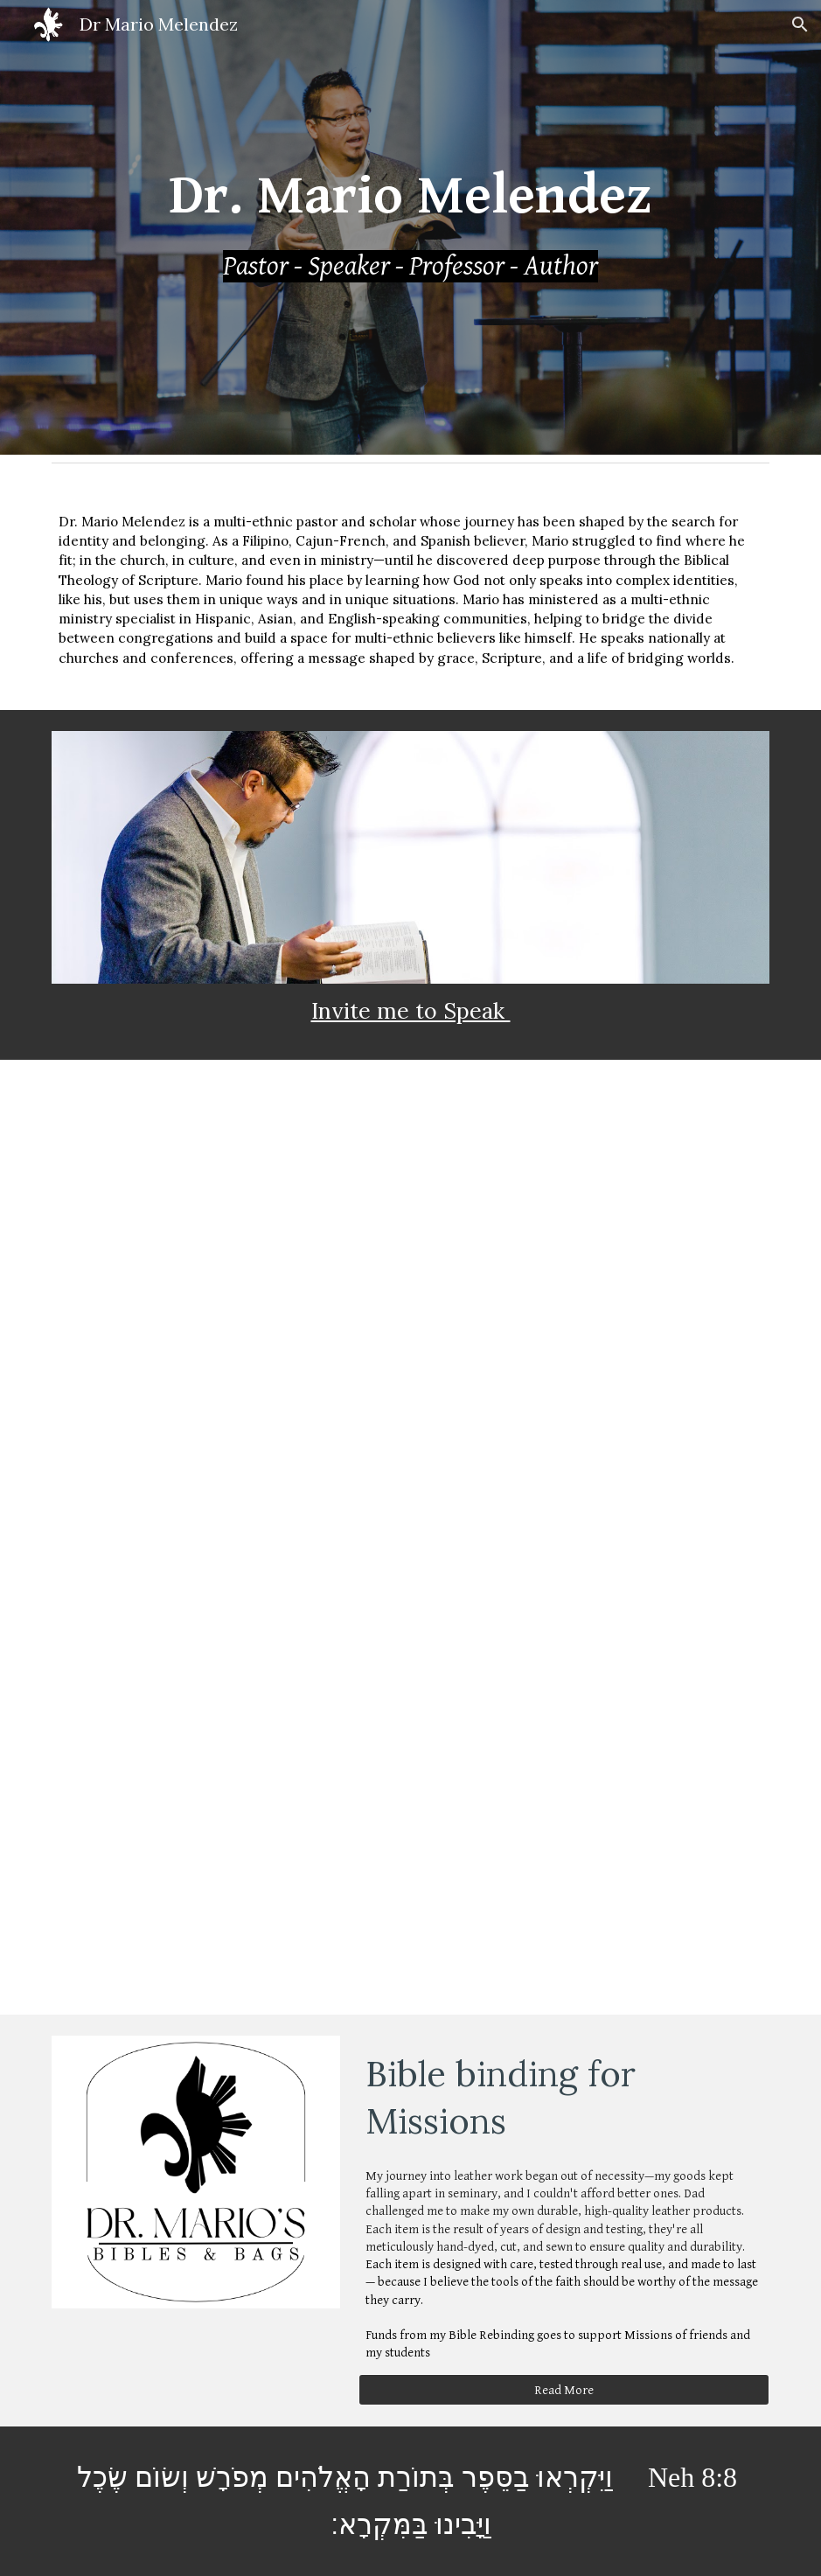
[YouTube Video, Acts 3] (226, 1656)
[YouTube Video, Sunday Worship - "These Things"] (594, 1179)
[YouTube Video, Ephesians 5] (226, 1417)
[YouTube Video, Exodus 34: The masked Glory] (594, 1895)
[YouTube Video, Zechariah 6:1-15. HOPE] (594, 1656)
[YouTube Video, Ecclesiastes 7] (594, 1417)
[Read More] (564, 2390)
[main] (411, 227)
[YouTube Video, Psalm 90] (226, 1895)
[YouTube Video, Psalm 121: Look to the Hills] (226, 1179)
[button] (800, 24)
